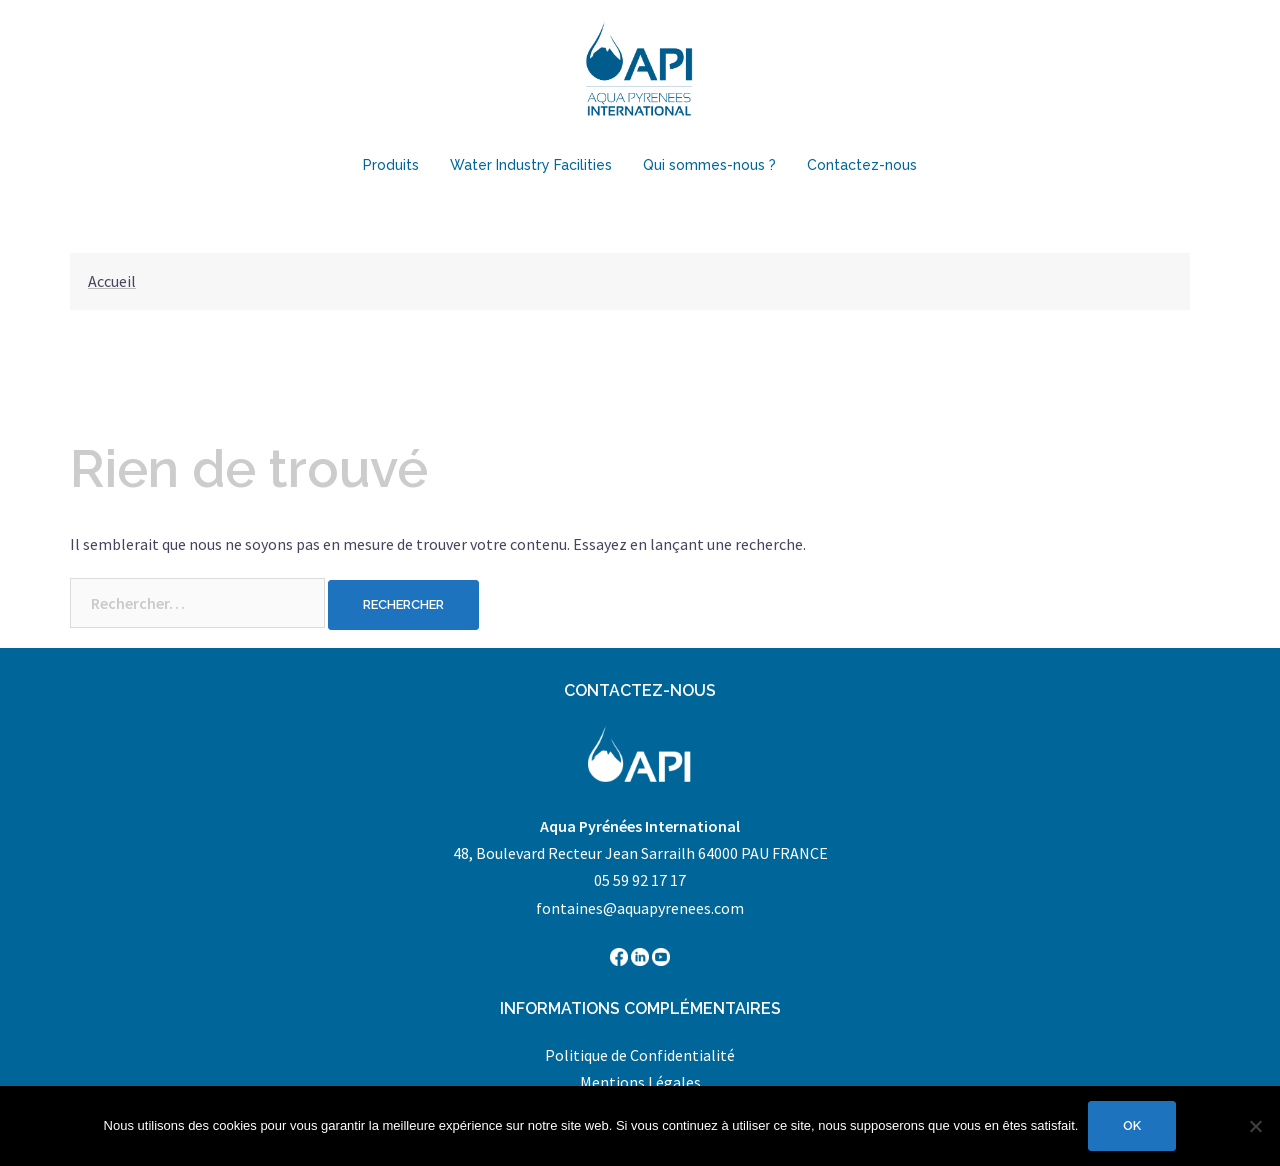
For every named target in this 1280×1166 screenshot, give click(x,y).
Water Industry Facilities (531, 165)
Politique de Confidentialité (640, 1055)
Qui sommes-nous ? (709, 165)
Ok (1132, 1125)
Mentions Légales (640, 1082)
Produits (391, 165)
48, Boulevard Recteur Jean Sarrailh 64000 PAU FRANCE (640, 853)
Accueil (112, 281)
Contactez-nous (862, 165)
